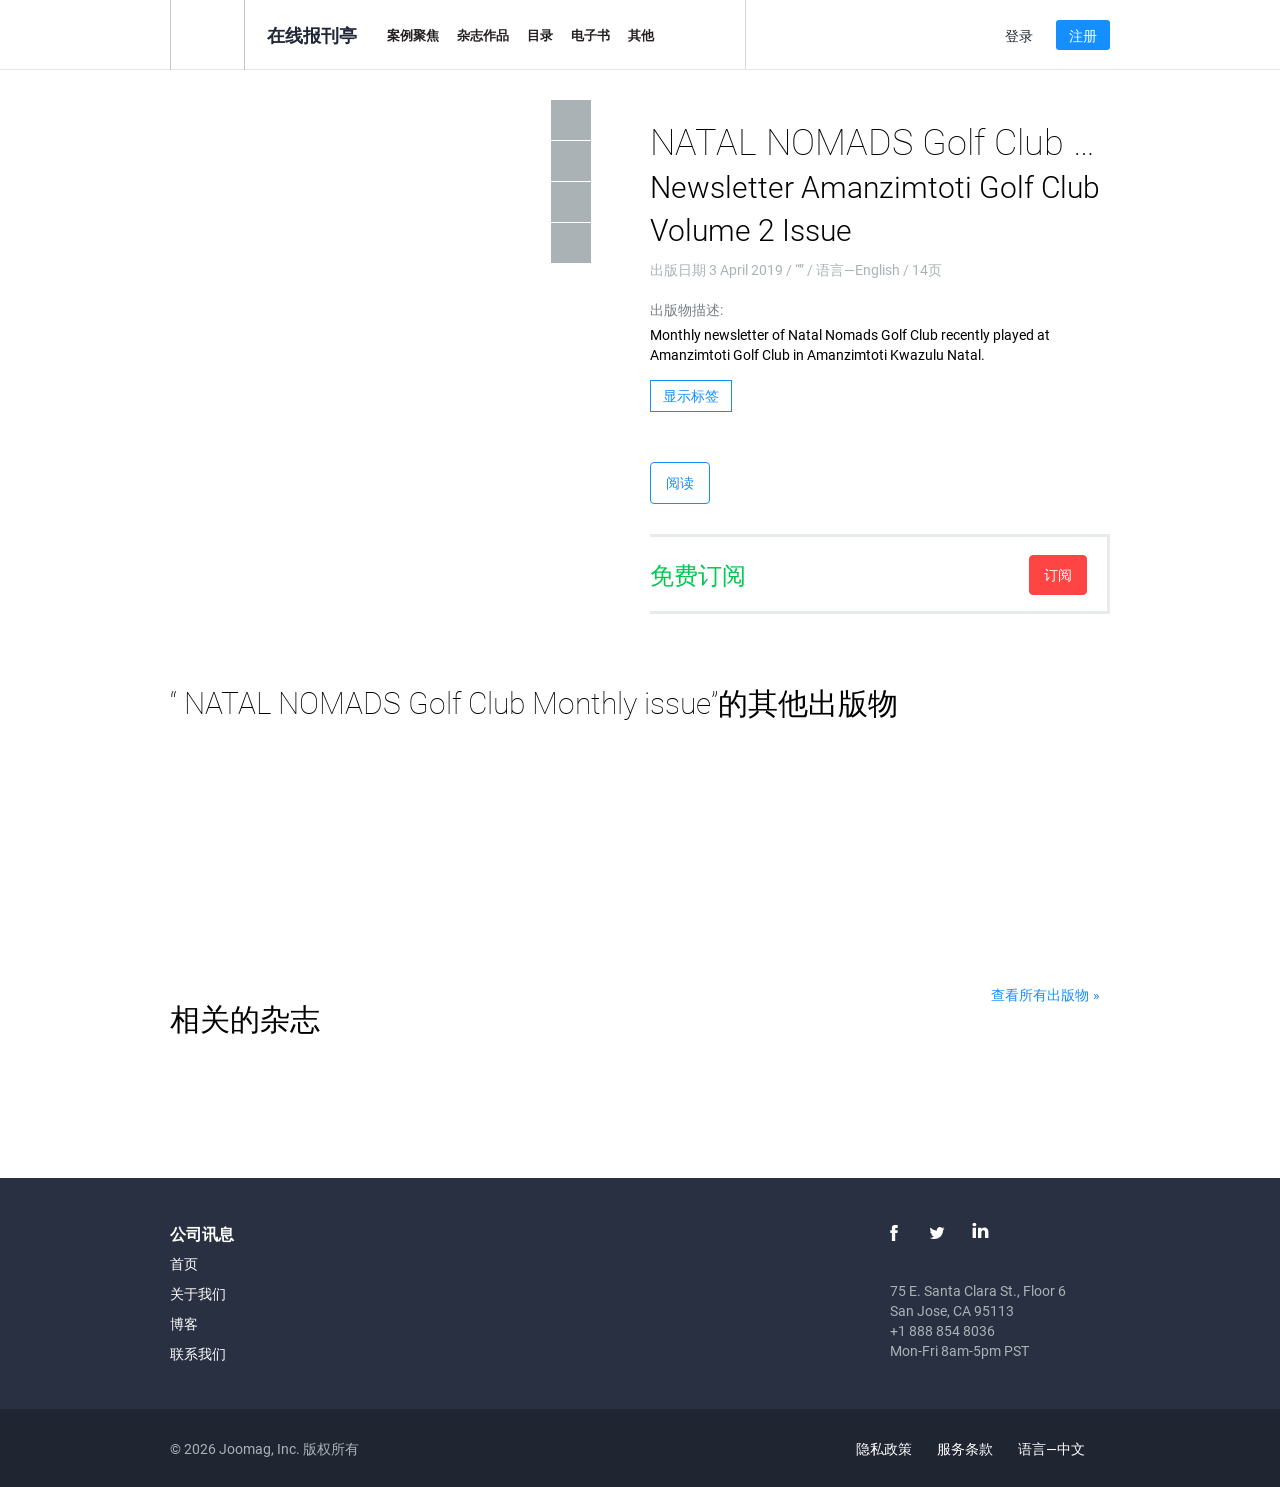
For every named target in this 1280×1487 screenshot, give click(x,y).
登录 (1019, 35)
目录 (540, 35)
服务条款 (965, 1448)
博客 (184, 1323)
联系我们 (198, 1353)
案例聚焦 (413, 35)
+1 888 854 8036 (942, 1330)
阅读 (680, 482)
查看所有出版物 (1040, 994)
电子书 (590, 35)
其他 (641, 35)
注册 (1083, 35)
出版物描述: (686, 309)
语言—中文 (1063, 1448)
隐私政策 (884, 1448)
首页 (184, 1263)
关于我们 (198, 1293)
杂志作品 (483, 35)
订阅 (1058, 574)
